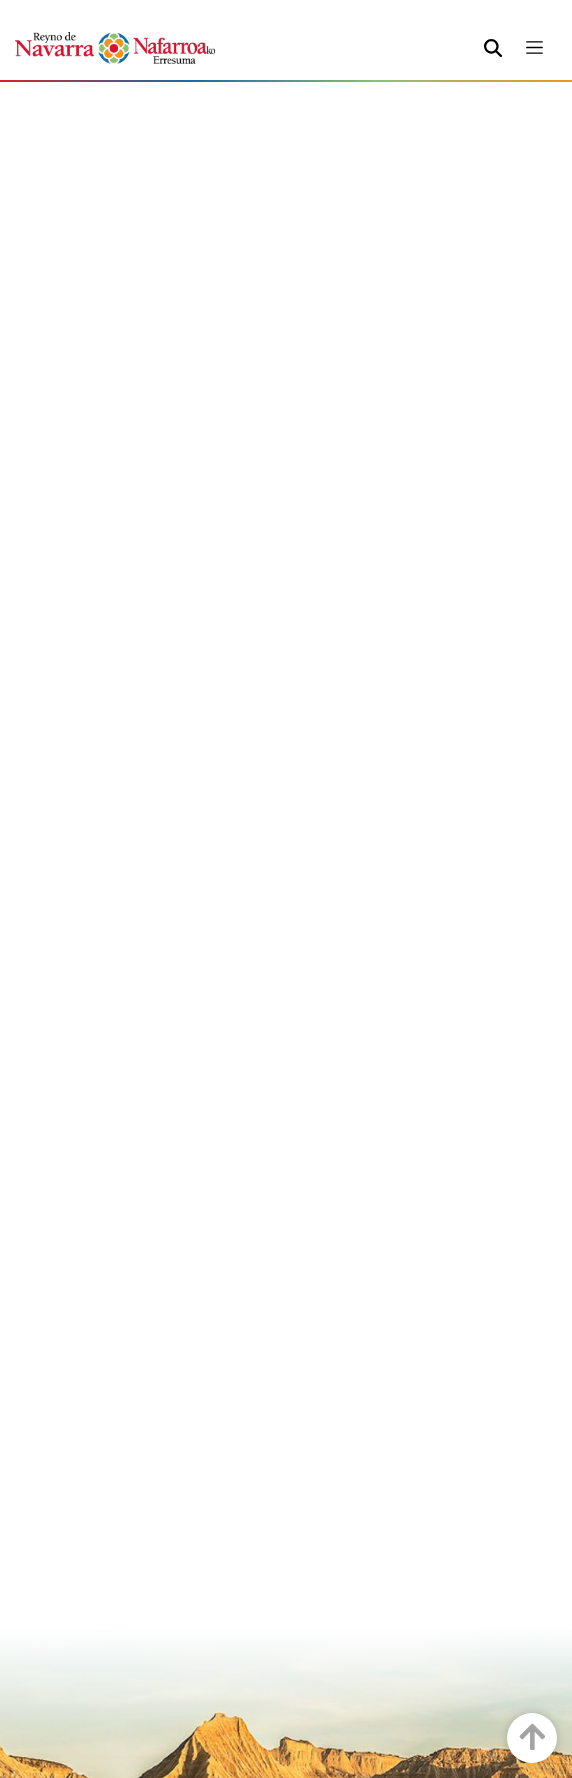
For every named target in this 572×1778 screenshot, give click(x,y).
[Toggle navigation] (534, 47)
